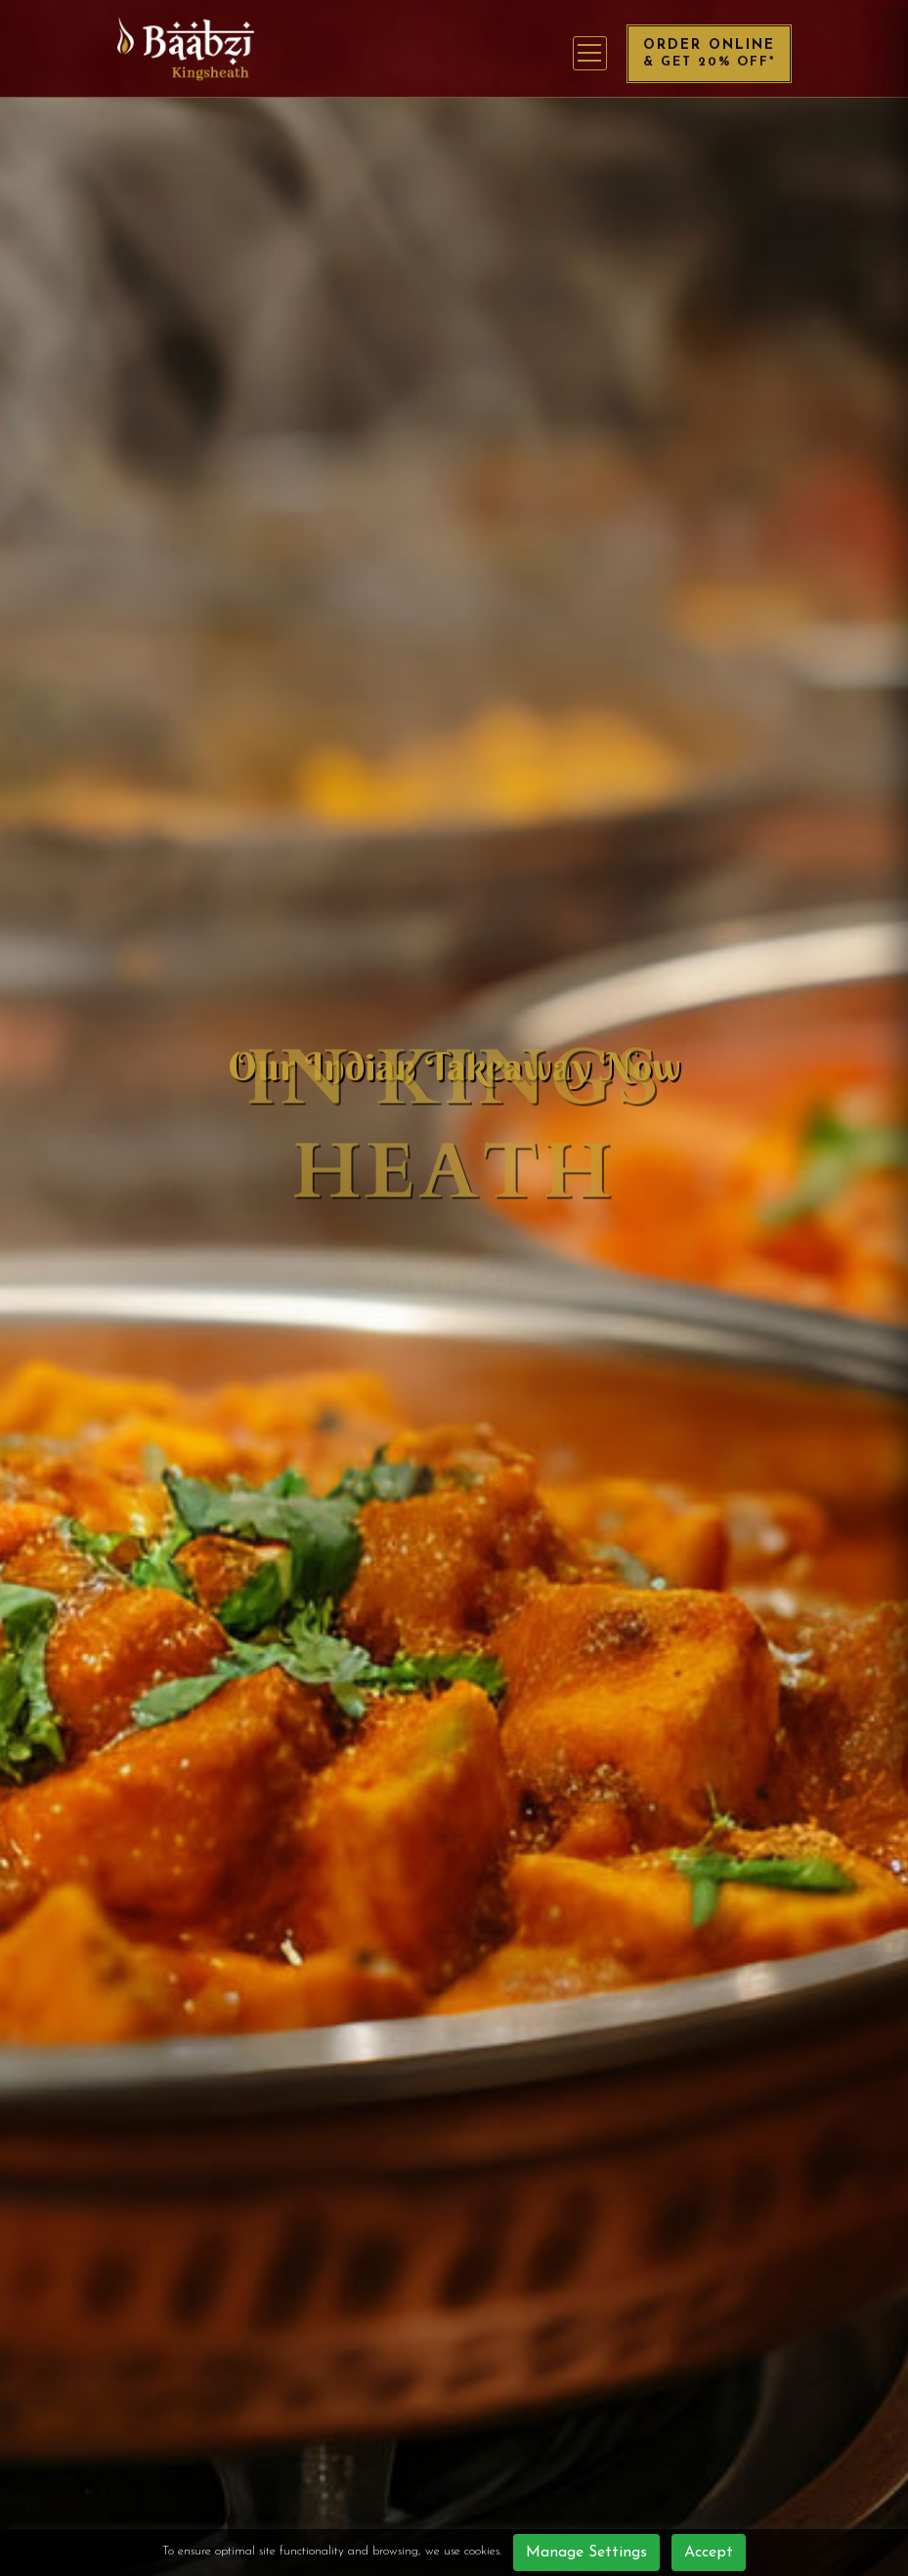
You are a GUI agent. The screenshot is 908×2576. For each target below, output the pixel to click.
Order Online (709, 53)
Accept (708, 2552)
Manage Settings (586, 2552)
